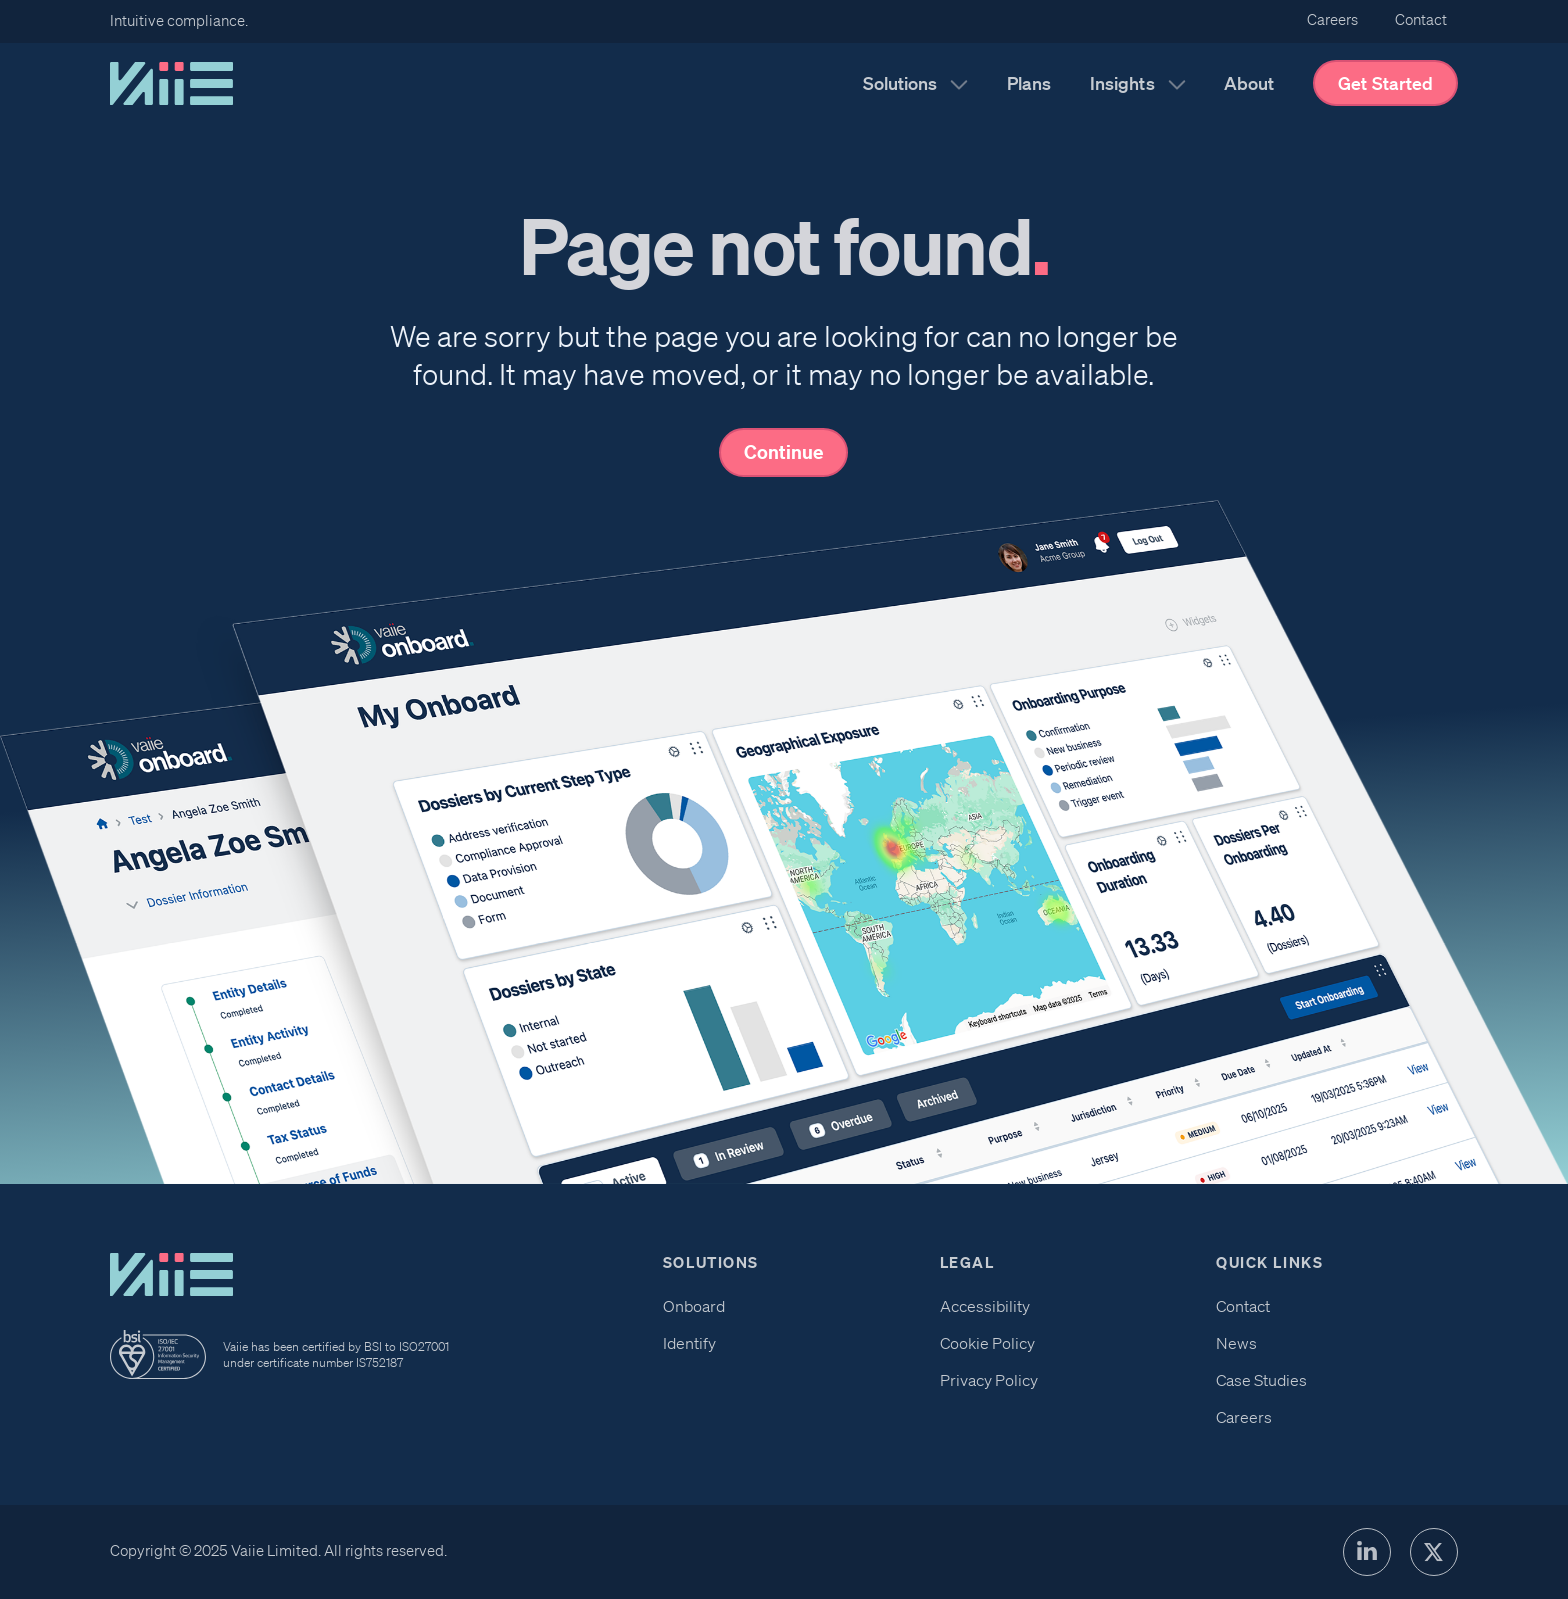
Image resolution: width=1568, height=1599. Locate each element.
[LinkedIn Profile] (1367, 1552)
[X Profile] (1434, 1552)
